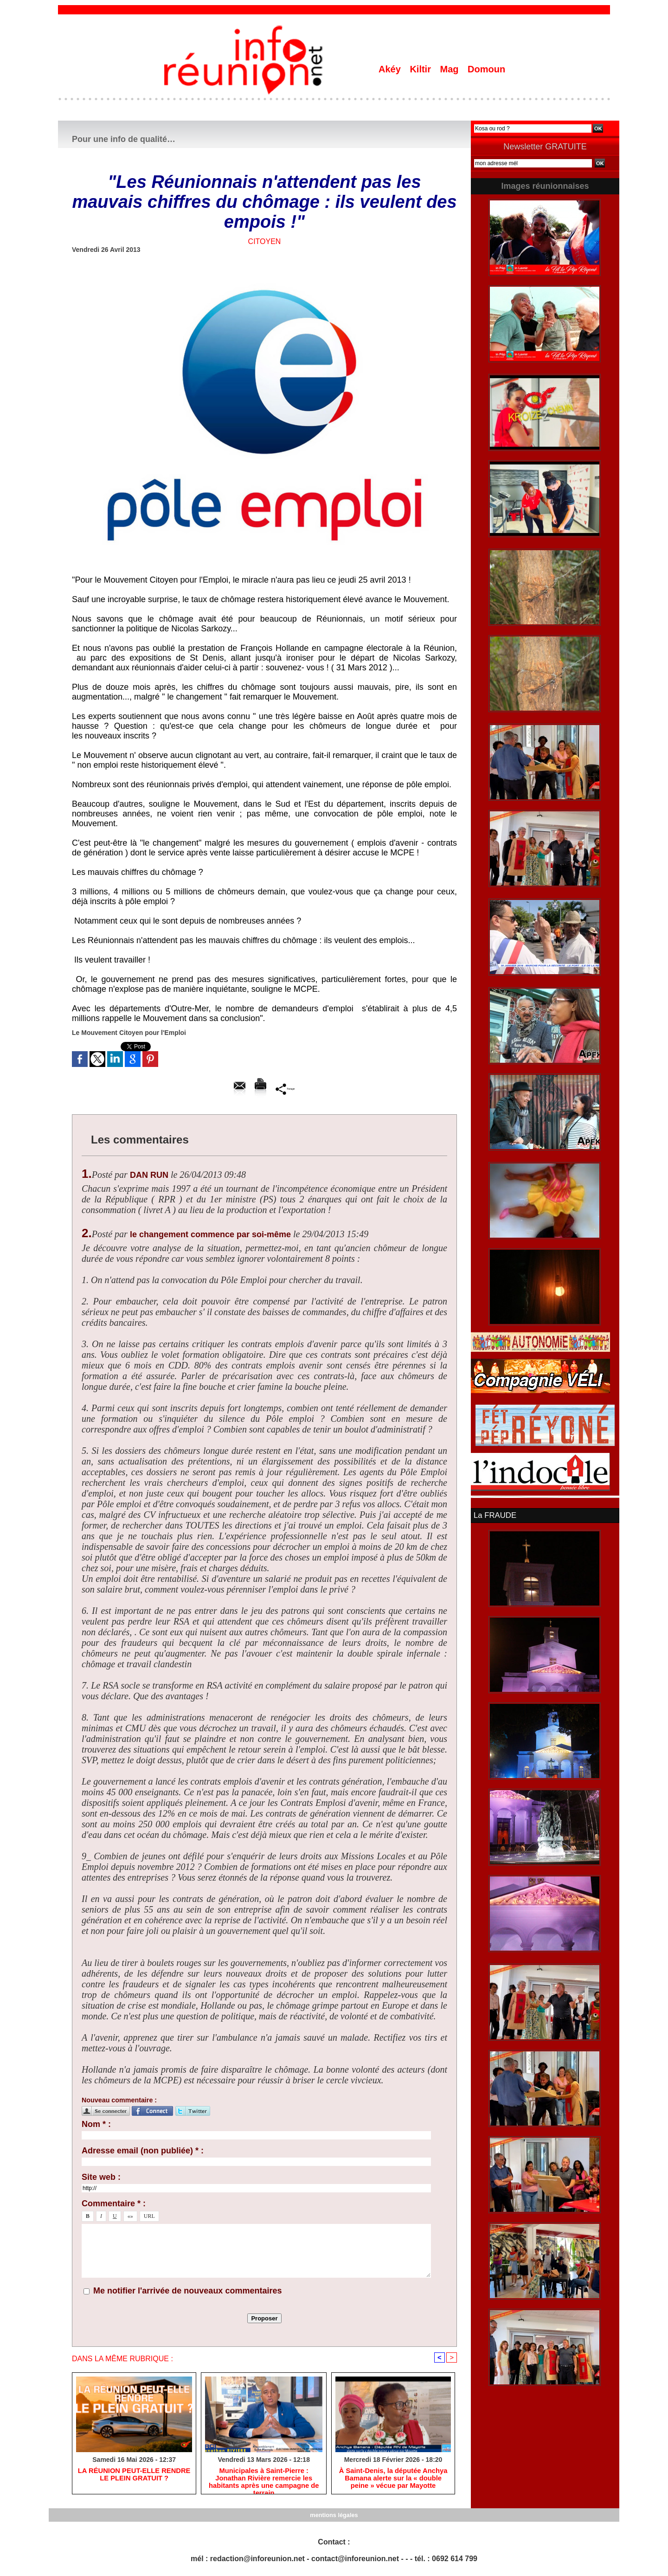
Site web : (101, 2177)
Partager (285, 1088)
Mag (451, 69)
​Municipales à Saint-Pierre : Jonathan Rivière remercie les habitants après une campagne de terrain (263, 2479)
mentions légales (333, 2516)
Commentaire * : (114, 2203)
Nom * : (96, 2124)
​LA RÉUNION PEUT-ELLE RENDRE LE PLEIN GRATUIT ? (134, 2475)
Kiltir (421, 69)
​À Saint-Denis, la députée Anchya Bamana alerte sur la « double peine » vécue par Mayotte (393, 2479)
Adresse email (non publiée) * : (143, 2150)
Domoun (486, 69)
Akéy (391, 69)
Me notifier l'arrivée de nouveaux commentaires (187, 2290)
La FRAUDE (494, 1515)
